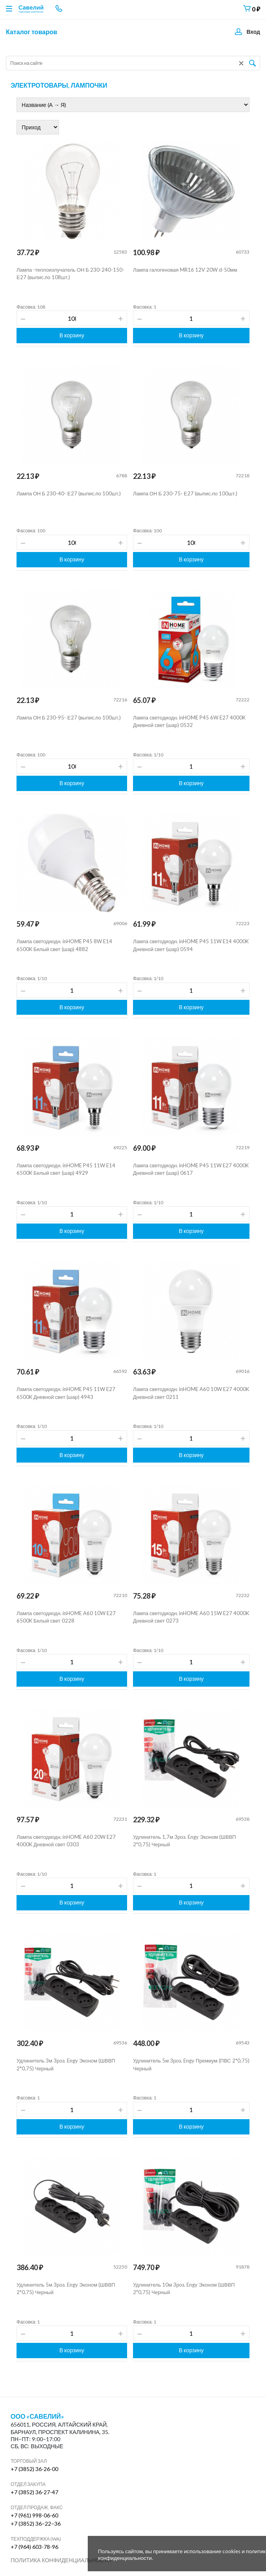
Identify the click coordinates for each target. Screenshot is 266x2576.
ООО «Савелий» (37, 2416)
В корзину (71, 335)
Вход (253, 31)
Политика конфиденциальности (61, 2560)
